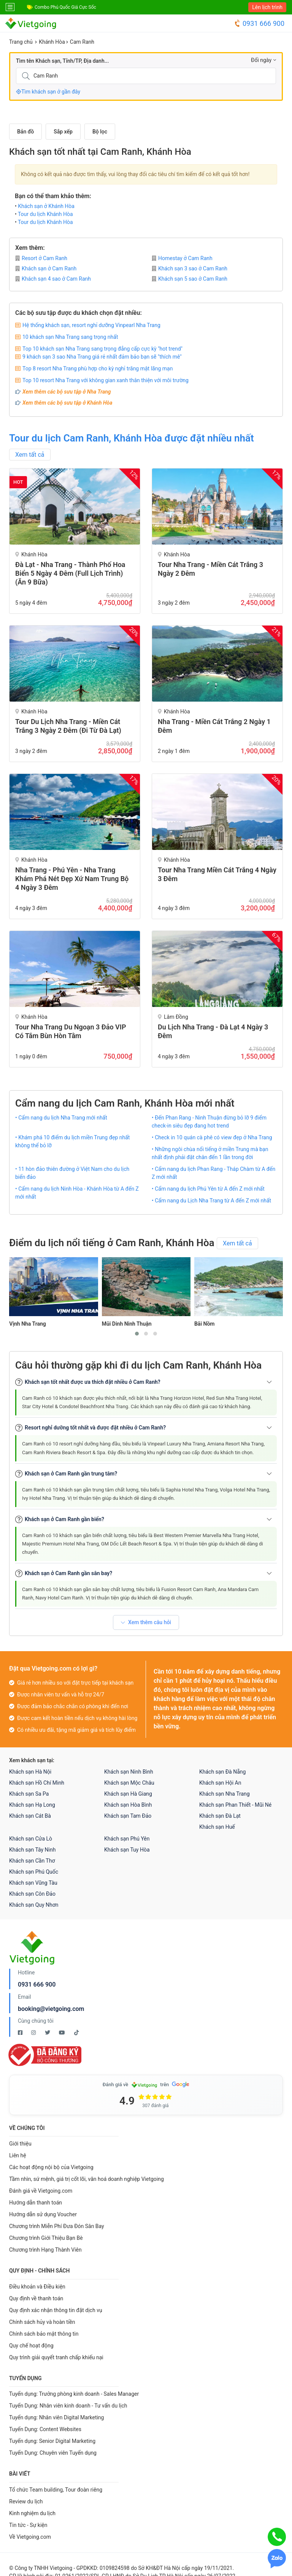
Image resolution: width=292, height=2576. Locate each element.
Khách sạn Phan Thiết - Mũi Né (235, 1805)
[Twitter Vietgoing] (48, 2033)
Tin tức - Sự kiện (28, 2525)
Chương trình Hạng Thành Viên (45, 2250)
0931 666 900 (259, 23)
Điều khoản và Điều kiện (37, 2287)
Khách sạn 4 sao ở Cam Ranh (53, 279)
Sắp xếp (63, 132)
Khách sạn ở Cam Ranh (45, 268)
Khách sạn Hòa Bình (128, 1805)
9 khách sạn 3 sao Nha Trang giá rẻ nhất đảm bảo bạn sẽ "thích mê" (102, 357)
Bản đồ (25, 132)
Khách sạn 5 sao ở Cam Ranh (189, 279)
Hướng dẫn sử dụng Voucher (43, 2214)
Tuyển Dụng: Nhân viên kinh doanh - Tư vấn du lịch (68, 2406)
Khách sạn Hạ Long (32, 1805)
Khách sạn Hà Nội (30, 1772)
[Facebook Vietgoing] (21, 2033)
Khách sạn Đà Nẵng (222, 1772)
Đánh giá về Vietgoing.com (40, 2191)
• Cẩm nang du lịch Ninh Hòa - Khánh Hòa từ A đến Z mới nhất (77, 1193)
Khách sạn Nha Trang (224, 1794)
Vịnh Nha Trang (27, 1324)
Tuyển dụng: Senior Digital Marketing (52, 2441)
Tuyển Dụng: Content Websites (45, 2429)
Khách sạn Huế (217, 1827)
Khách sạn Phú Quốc (33, 1872)
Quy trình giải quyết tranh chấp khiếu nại (56, 2357)
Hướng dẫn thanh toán (35, 2203)
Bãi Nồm (204, 1324)
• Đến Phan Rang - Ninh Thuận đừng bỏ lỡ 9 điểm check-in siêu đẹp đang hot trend (209, 1122)
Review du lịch (26, 2501)
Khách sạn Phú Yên (127, 1839)
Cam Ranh (82, 42)
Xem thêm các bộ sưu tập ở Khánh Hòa (67, 403)
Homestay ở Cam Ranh (182, 258)
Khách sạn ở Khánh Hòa (46, 206)
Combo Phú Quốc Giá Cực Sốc (65, 7)
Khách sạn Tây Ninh (32, 1850)
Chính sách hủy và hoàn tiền (42, 2322)
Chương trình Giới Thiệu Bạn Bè (46, 2238)
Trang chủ (21, 42)
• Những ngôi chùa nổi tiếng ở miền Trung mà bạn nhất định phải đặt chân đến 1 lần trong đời (210, 1153)
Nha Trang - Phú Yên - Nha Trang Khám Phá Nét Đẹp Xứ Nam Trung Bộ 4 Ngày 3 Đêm (72, 878)
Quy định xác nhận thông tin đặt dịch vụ (55, 2310)
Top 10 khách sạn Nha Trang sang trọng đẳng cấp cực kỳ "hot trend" (102, 349)
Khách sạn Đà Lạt (220, 1816)
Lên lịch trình (267, 7)
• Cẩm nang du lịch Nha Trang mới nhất (61, 1118)
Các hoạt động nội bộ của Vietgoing (51, 2167)
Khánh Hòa (52, 42)
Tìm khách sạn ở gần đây (48, 92)
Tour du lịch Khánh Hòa (45, 214)
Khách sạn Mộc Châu (129, 1783)
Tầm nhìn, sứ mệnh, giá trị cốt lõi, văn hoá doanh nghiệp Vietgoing (86, 2179)
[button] (136, 1333)
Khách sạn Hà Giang (128, 1794)
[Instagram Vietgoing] (34, 2033)
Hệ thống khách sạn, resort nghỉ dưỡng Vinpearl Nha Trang (91, 325)
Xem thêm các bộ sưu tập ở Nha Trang (66, 392)
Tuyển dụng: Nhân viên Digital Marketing (56, 2417)
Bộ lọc (99, 132)
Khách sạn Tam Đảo (127, 1816)
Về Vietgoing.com (30, 2537)
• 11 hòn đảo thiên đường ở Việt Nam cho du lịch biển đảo (72, 1173)
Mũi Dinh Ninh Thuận (127, 1324)
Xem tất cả (29, 454)
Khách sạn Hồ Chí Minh (36, 1783)
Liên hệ (17, 2155)
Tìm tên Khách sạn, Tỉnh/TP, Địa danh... (62, 61)
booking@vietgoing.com (51, 2008)
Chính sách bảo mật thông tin (44, 2334)
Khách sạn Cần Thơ (32, 1861)
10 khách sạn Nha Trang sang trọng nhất (70, 337)
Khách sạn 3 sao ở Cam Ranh (189, 268)
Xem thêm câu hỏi (146, 1622)
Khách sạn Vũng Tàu (33, 1883)
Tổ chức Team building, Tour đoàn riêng (55, 2490)
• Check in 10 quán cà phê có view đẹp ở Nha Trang (212, 1137)
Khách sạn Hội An (220, 1783)
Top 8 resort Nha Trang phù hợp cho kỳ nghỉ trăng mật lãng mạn (97, 368)
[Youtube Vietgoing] (62, 2033)
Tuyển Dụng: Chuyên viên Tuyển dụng (53, 2453)
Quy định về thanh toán (36, 2298)
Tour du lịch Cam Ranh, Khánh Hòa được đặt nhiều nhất (131, 438)
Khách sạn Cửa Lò (30, 1839)
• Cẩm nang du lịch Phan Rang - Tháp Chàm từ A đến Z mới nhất (213, 1173)
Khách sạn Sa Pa (29, 1794)
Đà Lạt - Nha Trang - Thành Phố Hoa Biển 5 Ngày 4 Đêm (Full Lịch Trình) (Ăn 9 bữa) (70, 573)
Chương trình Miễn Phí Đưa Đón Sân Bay (56, 2226)
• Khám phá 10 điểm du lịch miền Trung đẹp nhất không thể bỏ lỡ (72, 1141)
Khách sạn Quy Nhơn (34, 1905)
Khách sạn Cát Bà (30, 1816)
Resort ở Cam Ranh (41, 258)
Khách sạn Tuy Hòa (127, 1850)
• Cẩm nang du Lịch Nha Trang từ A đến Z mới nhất (211, 1200)
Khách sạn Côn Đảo (32, 1894)
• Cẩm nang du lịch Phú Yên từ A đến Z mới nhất (208, 1189)
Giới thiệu (20, 2144)
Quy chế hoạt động (31, 2346)
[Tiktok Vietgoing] (76, 2033)
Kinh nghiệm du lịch (32, 2513)
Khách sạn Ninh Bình (128, 1772)
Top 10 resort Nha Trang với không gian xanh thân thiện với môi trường (105, 380)
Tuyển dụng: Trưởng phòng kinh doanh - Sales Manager (74, 2394)
